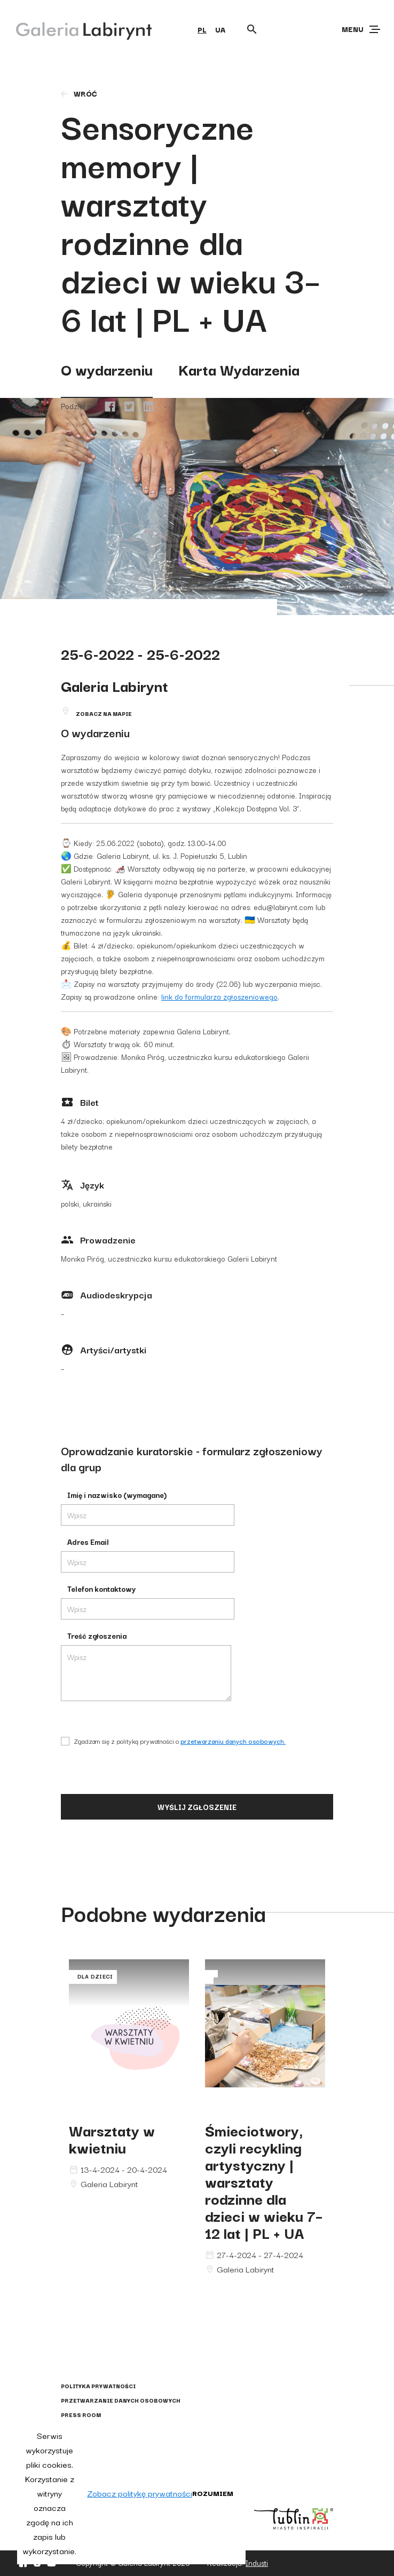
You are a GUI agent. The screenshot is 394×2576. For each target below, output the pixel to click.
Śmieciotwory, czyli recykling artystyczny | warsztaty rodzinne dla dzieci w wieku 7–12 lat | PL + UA (264, 2181)
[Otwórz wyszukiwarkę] (252, 29)
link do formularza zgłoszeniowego (219, 996)
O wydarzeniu (107, 368)
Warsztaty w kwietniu (112, 2138)
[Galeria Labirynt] (76, 29)
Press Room (81, 2414)
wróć (78, 93)
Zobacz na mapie (104, 713)
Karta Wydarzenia (239, 368)
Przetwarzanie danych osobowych (120, 2400)
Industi (257, 2563)
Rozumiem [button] (212, 2492)
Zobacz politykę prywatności (139, 2492)
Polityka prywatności (98, 2385)
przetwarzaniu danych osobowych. (233, 1741)
